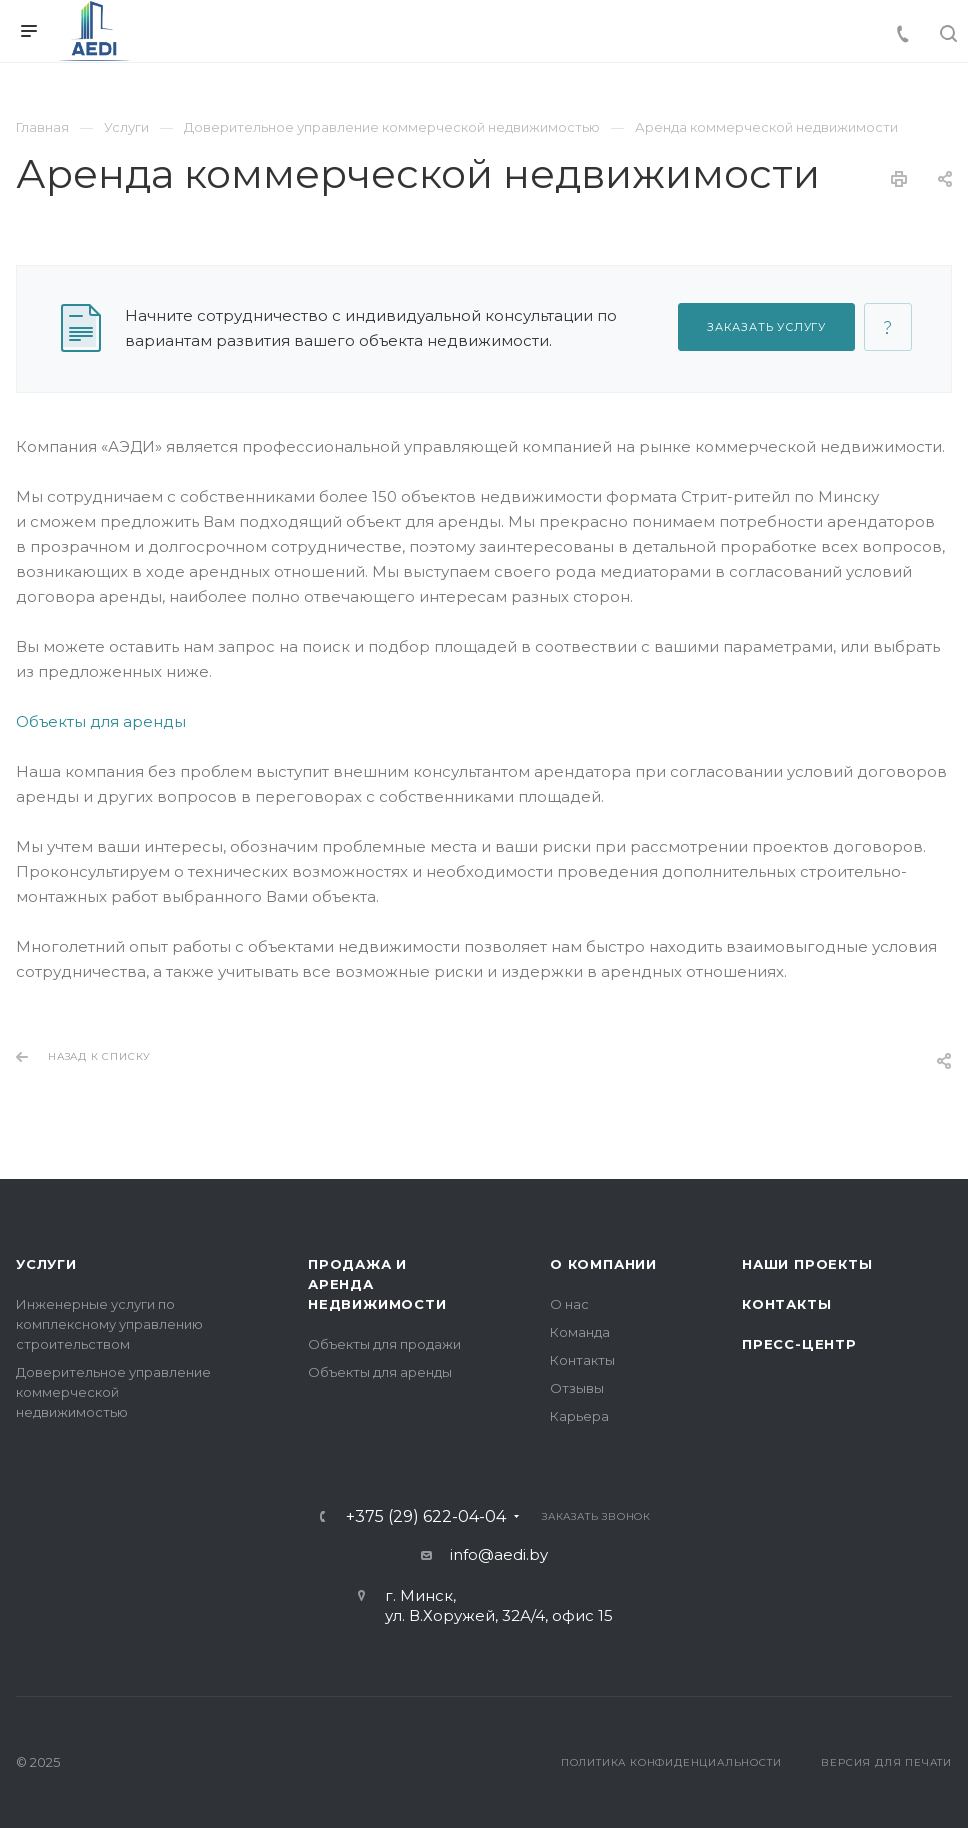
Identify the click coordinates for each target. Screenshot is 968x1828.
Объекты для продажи (384, 1344)
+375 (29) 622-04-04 (426, 1517)
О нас (569, 1304)
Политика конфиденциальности (671, 1762)
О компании (603, 1264)
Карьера (579, 1416)
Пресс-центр (799, 1344)
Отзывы (577, 1388)
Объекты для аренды (101, 721)
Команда (580, 1332)
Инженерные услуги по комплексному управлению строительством (109, 1324)
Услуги (46, 1264)
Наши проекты (807, 1264)
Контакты (582, 1360)
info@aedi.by (499, 1554)
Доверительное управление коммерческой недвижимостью (113, 1392)
